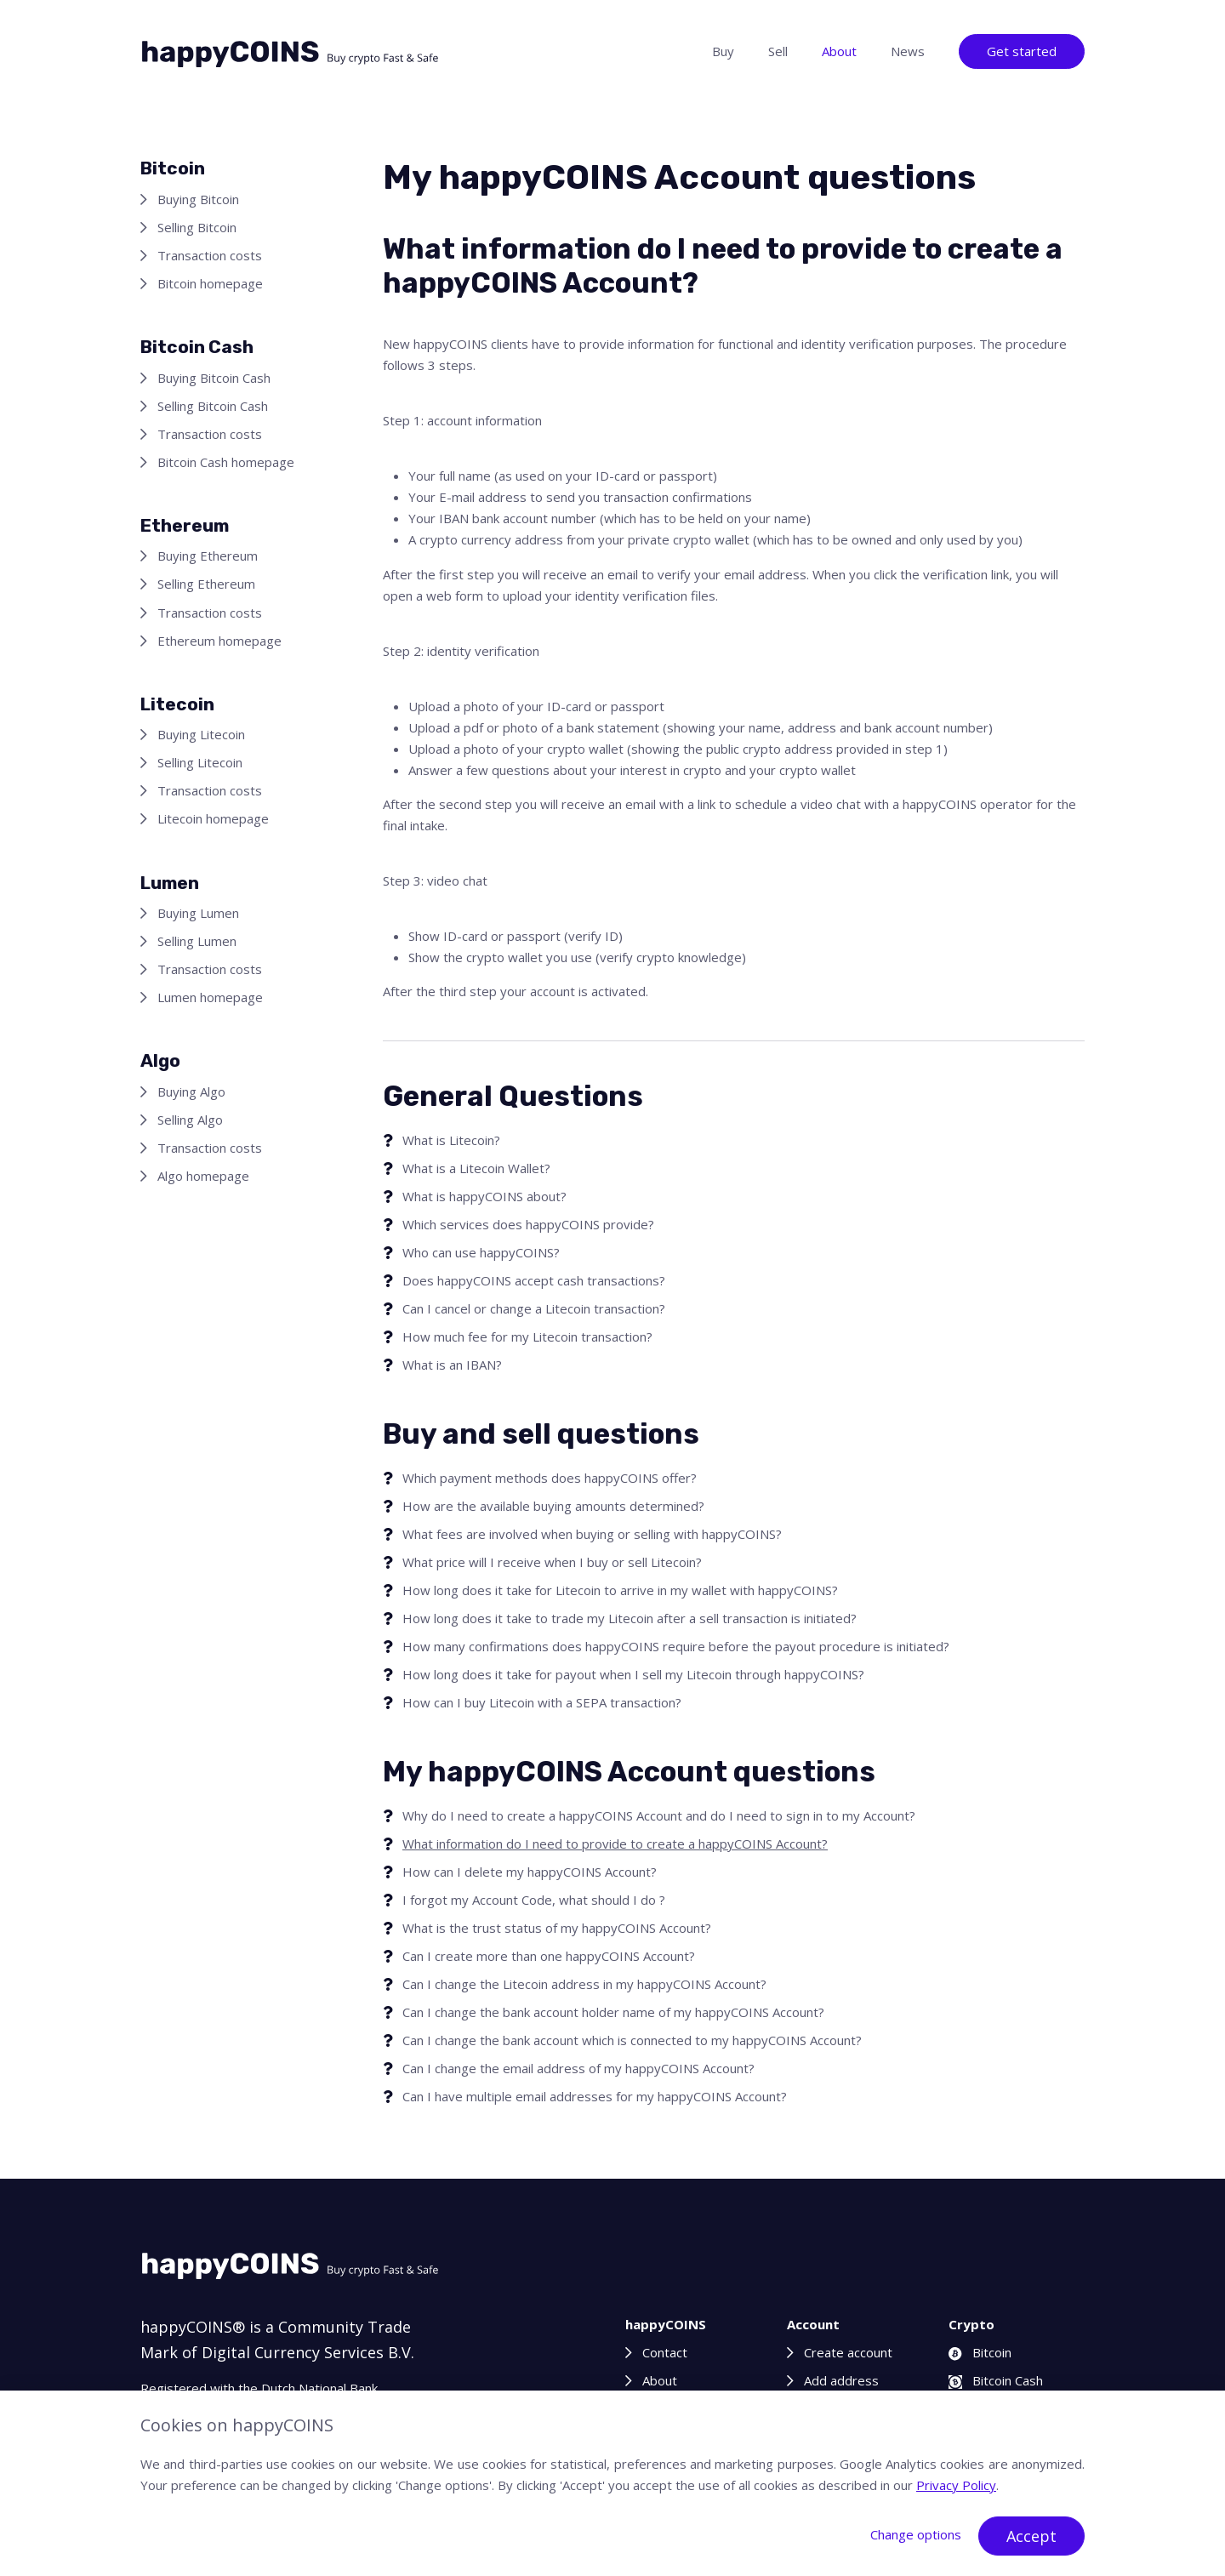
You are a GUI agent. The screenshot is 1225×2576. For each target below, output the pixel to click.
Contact (664, 2352)
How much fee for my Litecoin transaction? (527, 1336)
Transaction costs (209, 255)
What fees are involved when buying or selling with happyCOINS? (592, 1533)
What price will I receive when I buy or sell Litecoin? (552, 1561)
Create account (848, 2352)
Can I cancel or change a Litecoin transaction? (533, 1308)
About (839, 51)
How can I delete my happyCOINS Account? (529, 1871)
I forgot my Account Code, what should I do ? (533, 1899)
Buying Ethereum (207, 555)
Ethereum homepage (219, 640)
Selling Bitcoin (196, 227)
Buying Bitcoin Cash (214, 377)
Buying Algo (191, 1091)
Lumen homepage (210, 997)
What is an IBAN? (452, 1364)
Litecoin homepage (213, 818)
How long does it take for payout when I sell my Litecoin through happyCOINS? (633, 1674)
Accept (1031, 2536)
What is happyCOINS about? (484, 1196)
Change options (915, 2534)
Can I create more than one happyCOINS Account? (548, 1955)
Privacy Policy (956, 2484)
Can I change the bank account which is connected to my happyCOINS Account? (632, 2040)
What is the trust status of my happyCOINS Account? (556, 1927)
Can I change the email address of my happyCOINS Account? (578, 2068)
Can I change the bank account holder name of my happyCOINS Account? (613, 2011)
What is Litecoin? (451, 1139)
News (908, 51)
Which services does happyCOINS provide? (528, 1224)
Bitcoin (980, 2352)
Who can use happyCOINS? (481, 1252)
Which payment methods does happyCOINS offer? (549, 1477)
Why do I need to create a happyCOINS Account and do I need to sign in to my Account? (658, 1815)
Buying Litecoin (201, 734)
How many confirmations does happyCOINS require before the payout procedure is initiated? (675, 1646)
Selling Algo (190, 1119)
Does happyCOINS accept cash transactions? (533, 1280)
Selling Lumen (196, 940)
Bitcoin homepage (210, 283)
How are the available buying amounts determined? (553, 1505)
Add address (841, 2380)
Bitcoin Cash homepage (225, 461)
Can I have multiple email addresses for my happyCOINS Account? (594, 2096)
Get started (1022, 51)
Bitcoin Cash (996, 2380)
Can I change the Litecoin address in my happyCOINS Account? (584, 1983)
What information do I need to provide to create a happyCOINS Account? (615, 1843)
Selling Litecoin (199, 762)
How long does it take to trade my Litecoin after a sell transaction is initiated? (629, 1618)
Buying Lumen (198, 912)
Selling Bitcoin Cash (212, 405)
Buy (723, 51)
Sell (778, 51)
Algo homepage (203, 1175)
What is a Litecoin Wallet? (476, 1168)
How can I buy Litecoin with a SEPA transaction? (541, 1702)
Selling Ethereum (206, 583)
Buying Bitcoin (198, 199)
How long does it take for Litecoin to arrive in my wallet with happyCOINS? (620, 1590)
